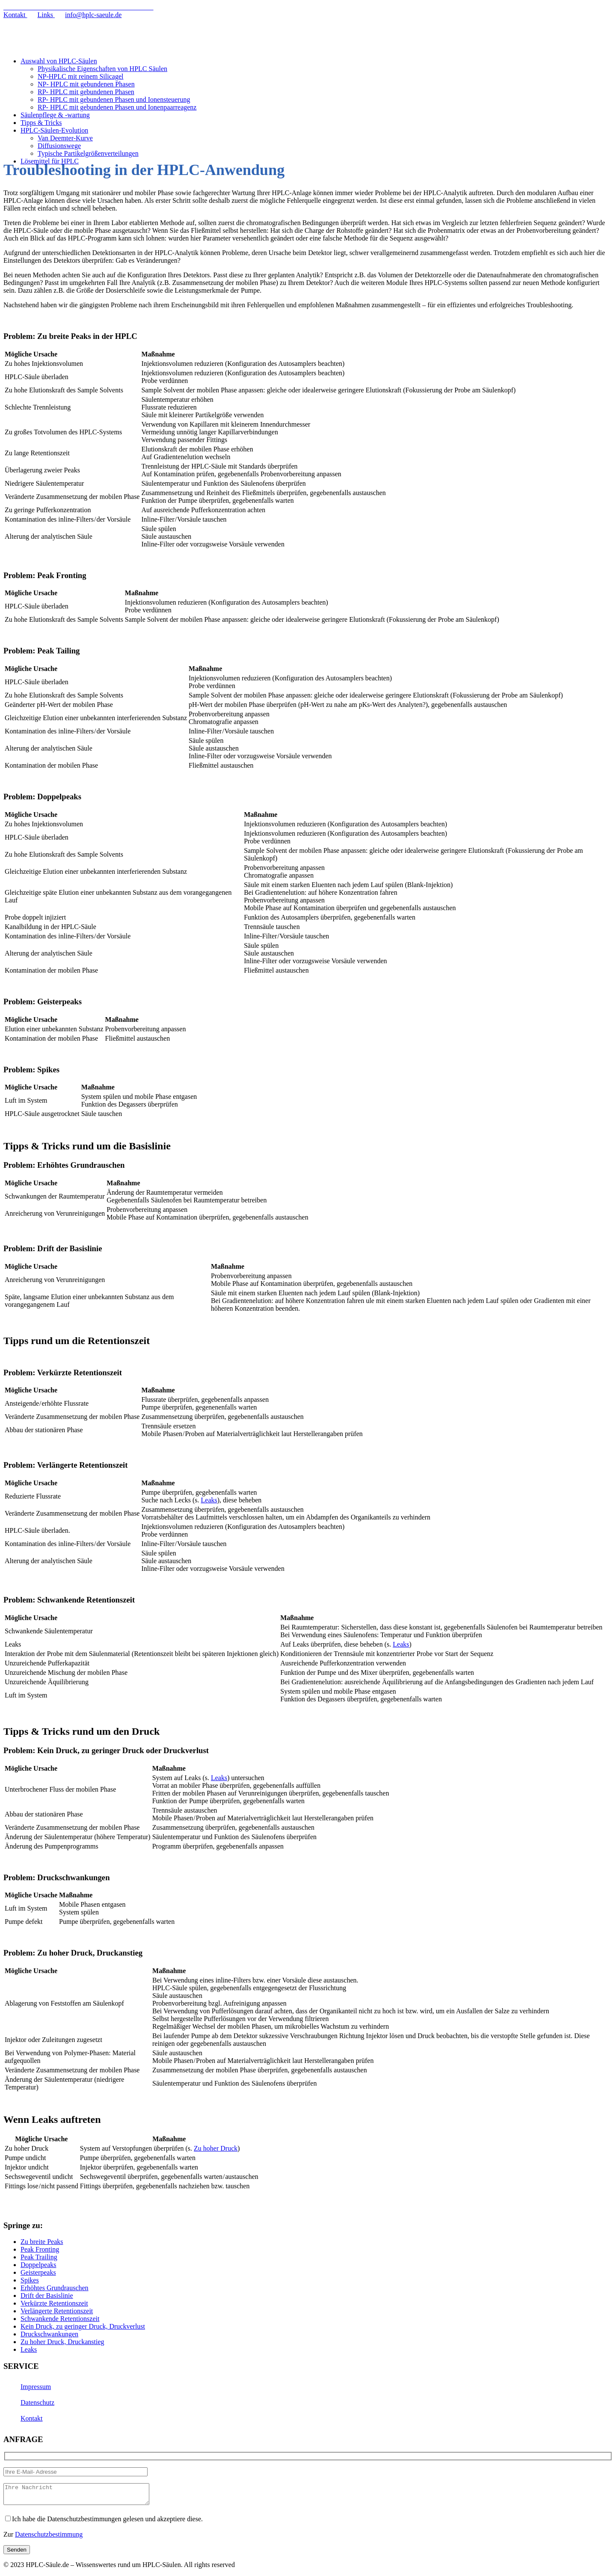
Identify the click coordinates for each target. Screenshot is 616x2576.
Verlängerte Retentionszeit (57, 2311)
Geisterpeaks (38, 2272)
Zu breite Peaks (42, 2241)
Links (46, 14)
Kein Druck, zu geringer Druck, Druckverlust (83, 2326)
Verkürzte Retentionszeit (54, 2303)
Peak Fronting (40, 2249)
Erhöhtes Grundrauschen (55, 2287)
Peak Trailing (39, 2257)
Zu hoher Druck (215, 2148)
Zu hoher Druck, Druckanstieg (62, 2341)
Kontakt (15, 14)
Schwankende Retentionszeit (60, 2318)
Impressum (36, 2386)
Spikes (30, 2280)
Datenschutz (37, 2402)
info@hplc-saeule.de (93, 14)
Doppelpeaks (38, 2264)
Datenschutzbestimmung (49, 2538)
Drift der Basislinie (47, 2295)
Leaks (209, 1500)
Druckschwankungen (49, 2334)
